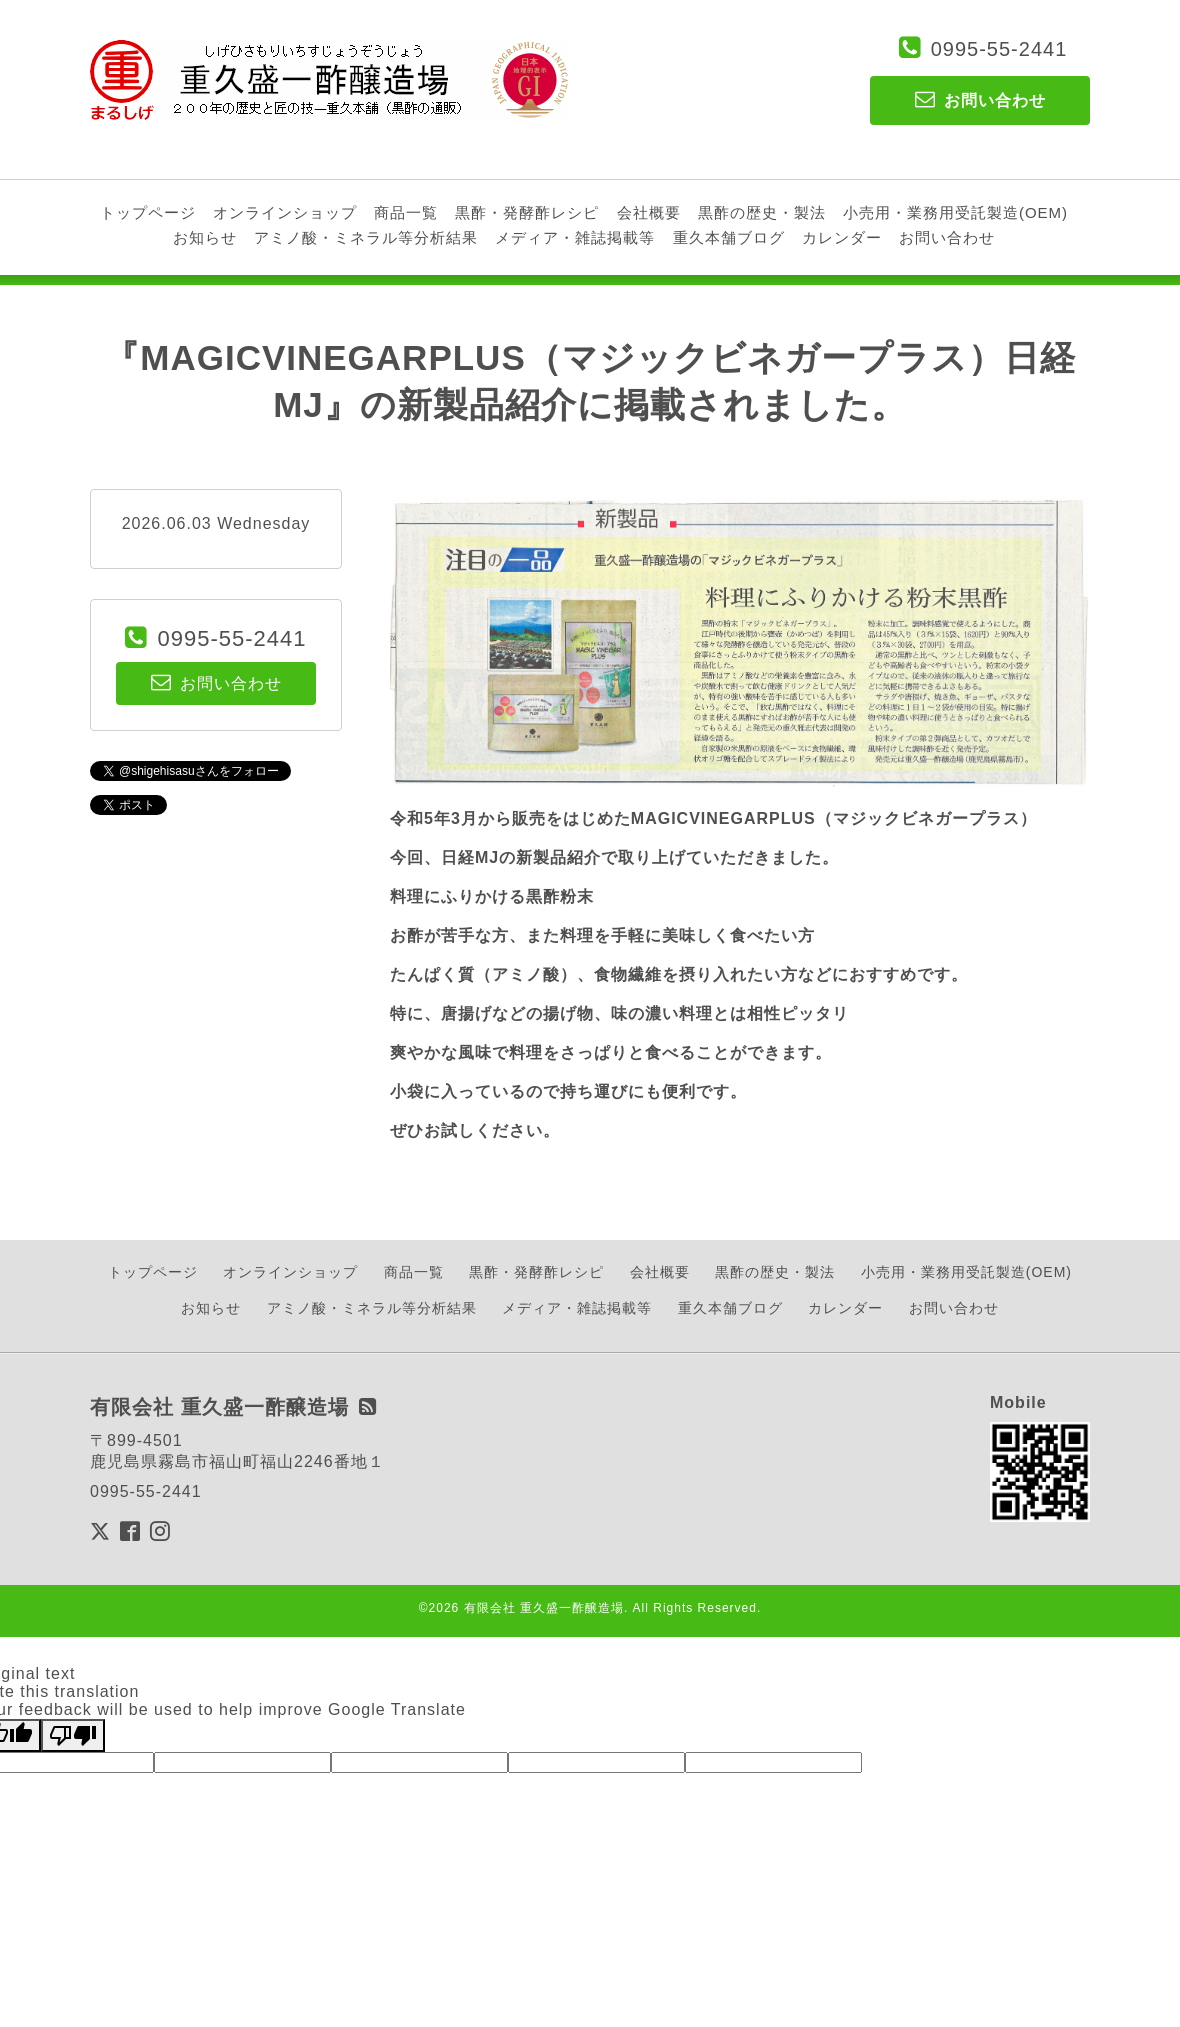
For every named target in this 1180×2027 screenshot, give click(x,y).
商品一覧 (406, 212)
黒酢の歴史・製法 (762, 212)
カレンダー (842, 237)
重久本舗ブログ (729, 237)
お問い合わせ (947, 237)
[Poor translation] (73, 1735)
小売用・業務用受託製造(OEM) (955, 212)
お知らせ (205, 237)
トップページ (148, 212)
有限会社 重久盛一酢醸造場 (544, 1608)
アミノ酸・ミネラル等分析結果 (366, 237)
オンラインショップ (285, 212)
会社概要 (649, 212)
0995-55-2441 (999, 49)
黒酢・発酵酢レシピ (527, 212)
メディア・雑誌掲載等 (575, 237)
